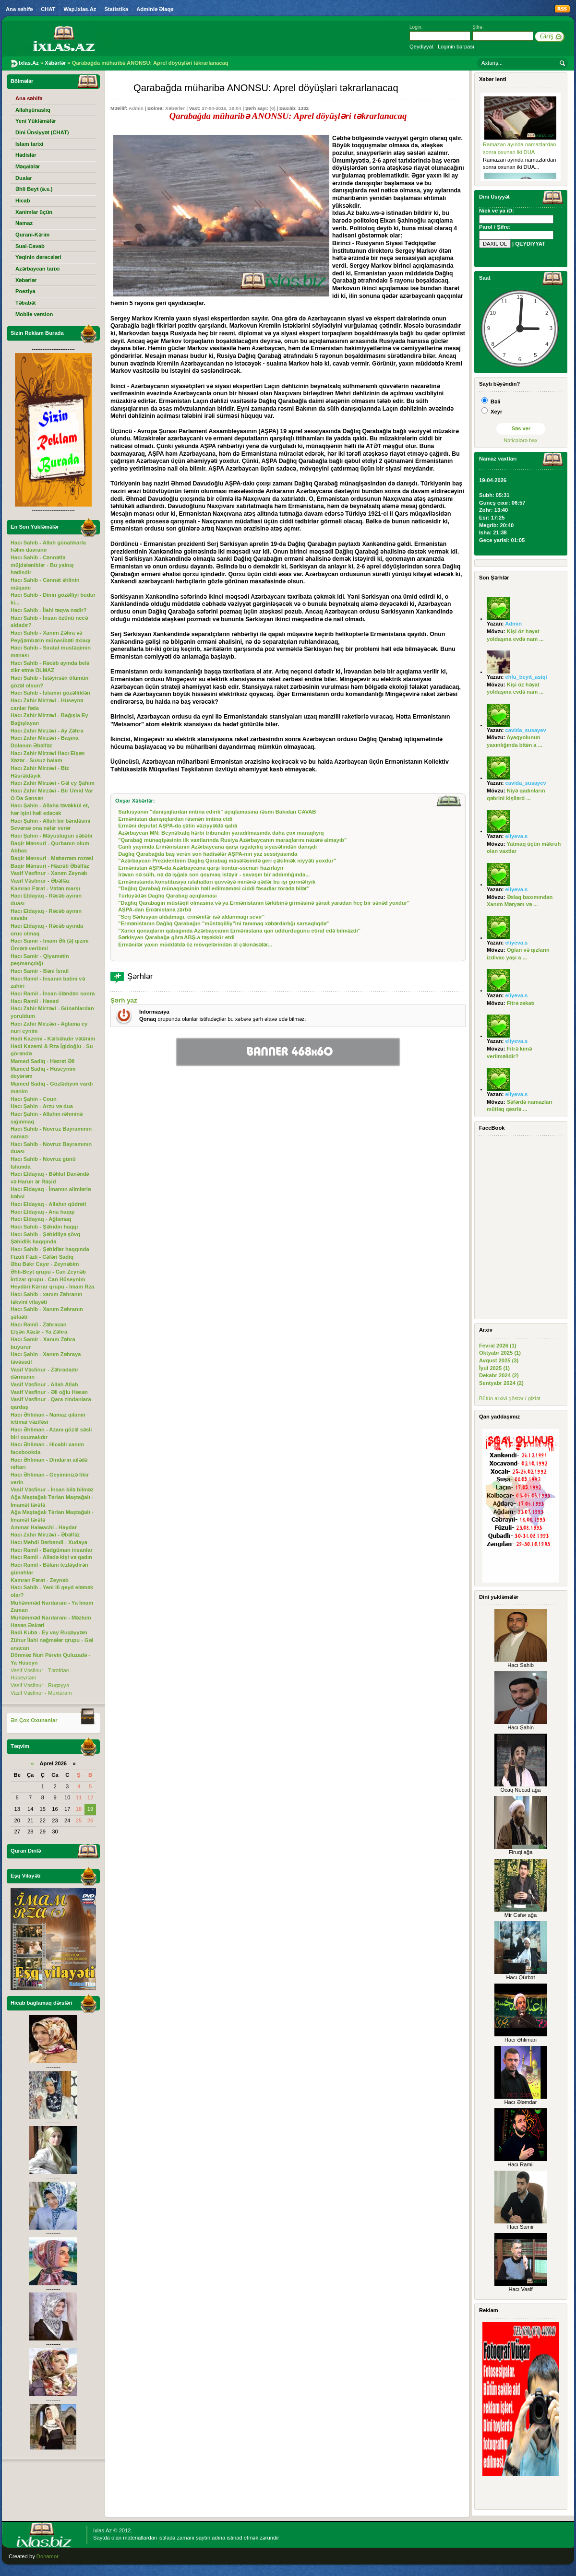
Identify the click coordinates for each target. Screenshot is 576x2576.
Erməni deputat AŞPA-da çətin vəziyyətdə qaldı (177, 825)
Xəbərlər (175, 108)
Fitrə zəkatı (521, 1003)
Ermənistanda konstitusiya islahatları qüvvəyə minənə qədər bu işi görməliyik (216, 882)
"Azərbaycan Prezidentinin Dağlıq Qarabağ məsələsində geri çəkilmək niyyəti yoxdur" (227, 860)
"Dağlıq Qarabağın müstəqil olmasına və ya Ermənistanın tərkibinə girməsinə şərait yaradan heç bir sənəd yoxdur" (263, 903)
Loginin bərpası (456, 46)
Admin (136, 108)
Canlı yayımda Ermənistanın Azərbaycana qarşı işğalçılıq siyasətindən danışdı (217, 847)
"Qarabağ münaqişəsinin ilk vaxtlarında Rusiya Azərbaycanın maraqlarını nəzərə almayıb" (232, 840)
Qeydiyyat (421, 46)
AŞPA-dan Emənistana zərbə (154, 909)
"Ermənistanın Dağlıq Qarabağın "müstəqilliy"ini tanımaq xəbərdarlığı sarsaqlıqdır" (224, 923)
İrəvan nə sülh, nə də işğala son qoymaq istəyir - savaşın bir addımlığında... (214, 874)
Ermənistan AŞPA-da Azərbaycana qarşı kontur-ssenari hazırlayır (201, 868)
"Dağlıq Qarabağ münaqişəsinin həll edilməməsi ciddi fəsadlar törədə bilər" (214, 888)
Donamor (47, 2556)
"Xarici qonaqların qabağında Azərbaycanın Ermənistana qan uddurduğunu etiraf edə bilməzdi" (239, 931)
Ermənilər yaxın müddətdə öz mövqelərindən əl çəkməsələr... (195, 944)
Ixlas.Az (102, 2530)
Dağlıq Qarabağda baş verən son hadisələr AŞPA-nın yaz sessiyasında (207, 854)
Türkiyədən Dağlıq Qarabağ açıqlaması (167, 895)
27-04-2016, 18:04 (221, 108)
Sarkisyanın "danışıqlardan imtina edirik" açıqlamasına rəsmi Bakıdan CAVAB (217, 812)
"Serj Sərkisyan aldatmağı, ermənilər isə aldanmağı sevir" (191, 917)
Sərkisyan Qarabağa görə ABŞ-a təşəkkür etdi (176, 937)
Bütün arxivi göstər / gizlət (509, 1398)
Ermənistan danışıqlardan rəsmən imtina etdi (175, 819)
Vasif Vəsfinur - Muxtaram (41, 1693)
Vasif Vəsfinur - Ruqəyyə (40, 1685)
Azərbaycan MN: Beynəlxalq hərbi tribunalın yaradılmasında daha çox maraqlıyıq (221, 833)
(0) (273, 108)
